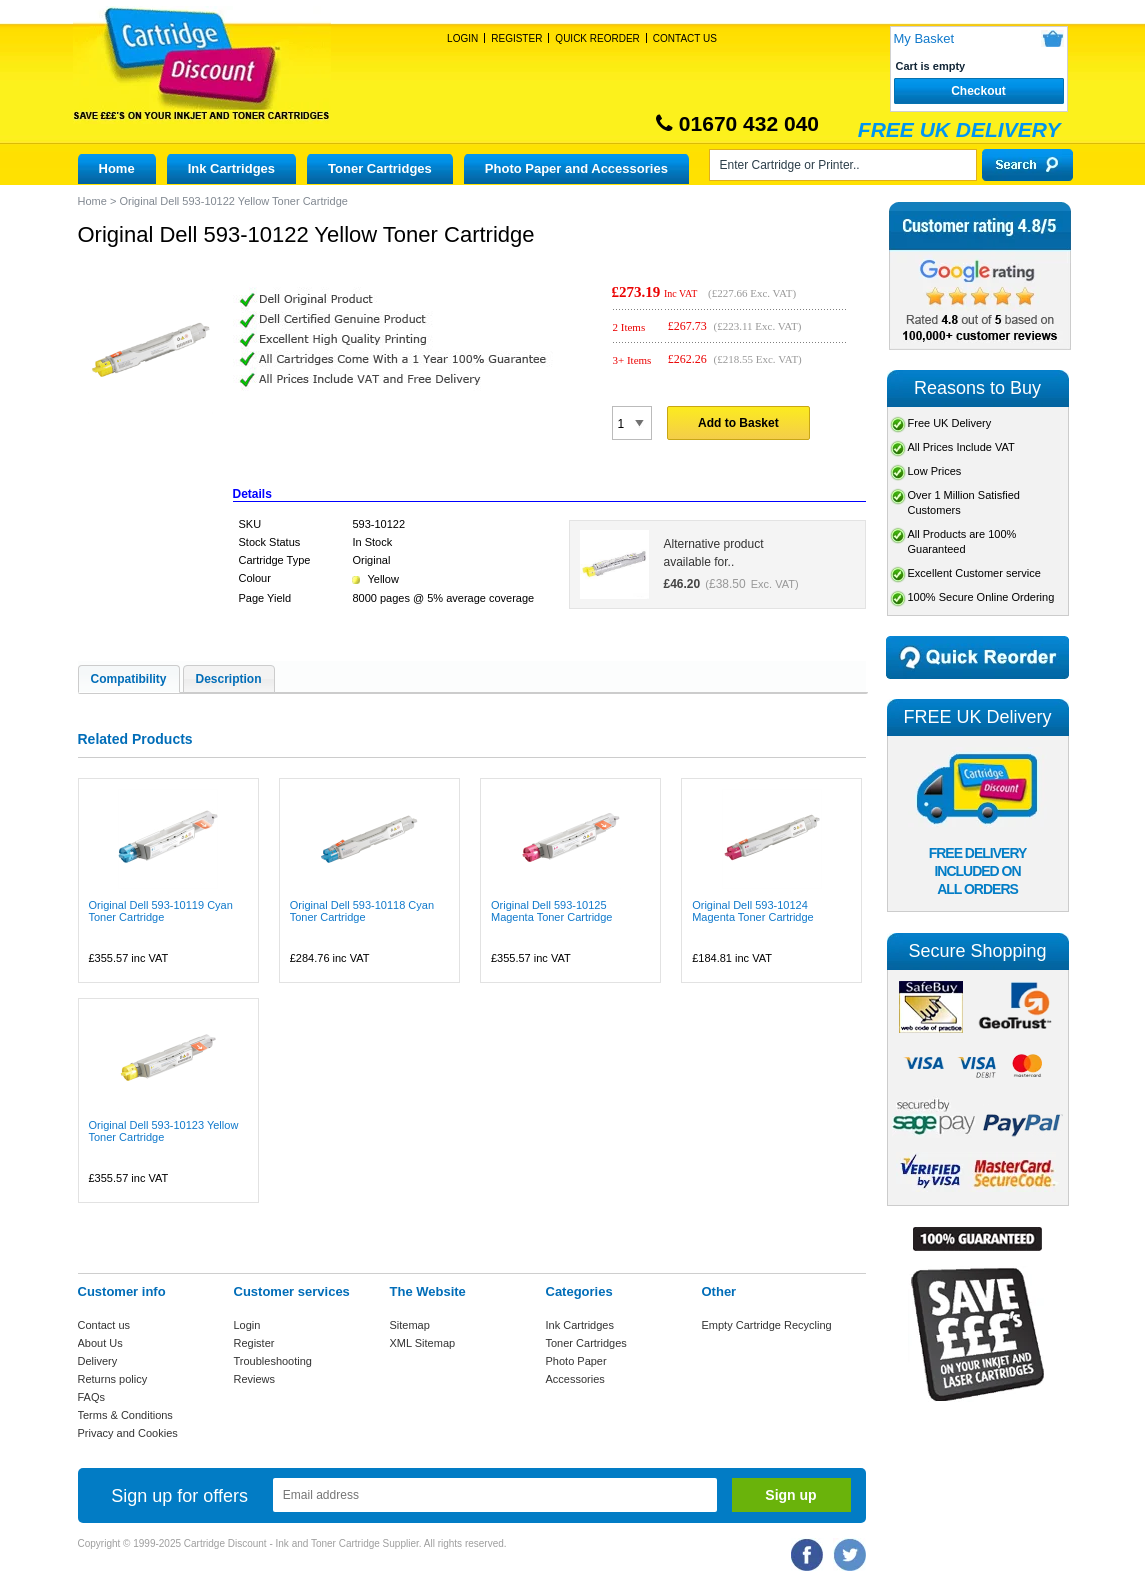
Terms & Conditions (125, 1415)
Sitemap (410, 1325)
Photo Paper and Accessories (576, 168)
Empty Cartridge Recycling (767, 1325)
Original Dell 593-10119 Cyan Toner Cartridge (161, 911)
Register (516, 38)
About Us (100, 1343)
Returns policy (113, 1379)
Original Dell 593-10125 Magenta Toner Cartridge (551, 911)
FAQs (92, 1397)
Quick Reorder (597, 38)
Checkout (978, 91)
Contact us (104, 1325)
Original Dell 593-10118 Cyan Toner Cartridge (362, 911)
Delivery (98, 1361)
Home (117, 168)
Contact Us (685, 38)
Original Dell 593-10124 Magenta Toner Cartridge (752, 911)
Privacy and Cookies (128, 1433)
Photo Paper (576, 1361)
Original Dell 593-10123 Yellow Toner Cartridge (164, 1131)
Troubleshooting (273, 1361)
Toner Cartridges (380, 168)
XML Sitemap (423, 1343)
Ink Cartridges (231, 168)
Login (462, 38)
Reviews (255, 1379)
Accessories (575, 1379)
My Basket (924, 38)
